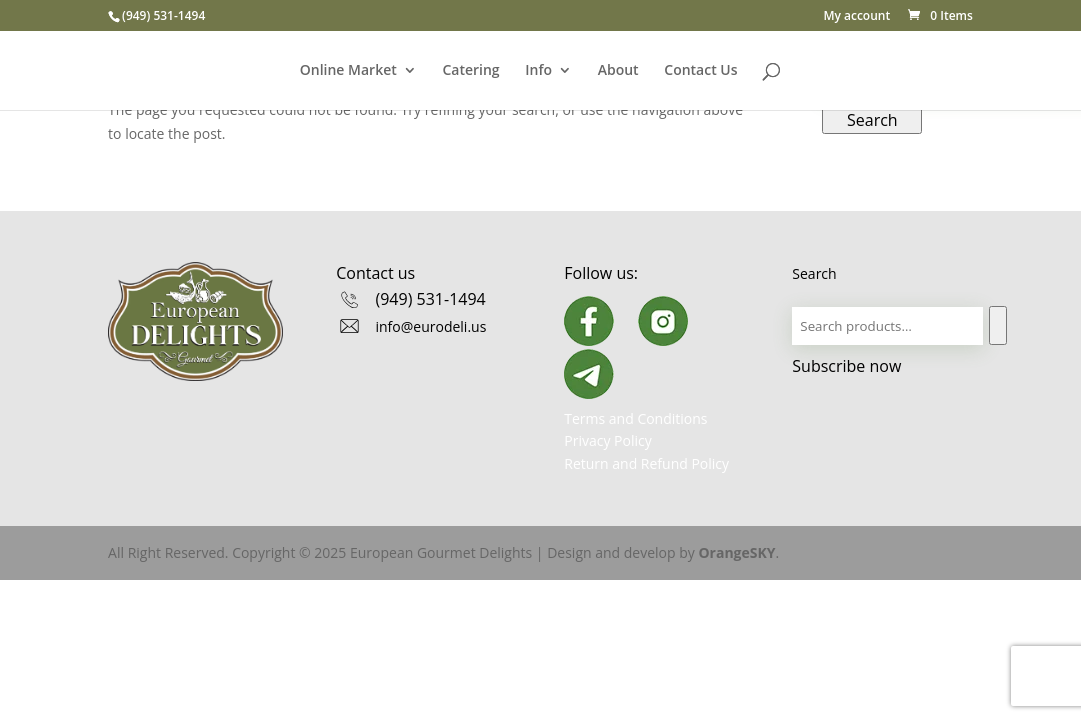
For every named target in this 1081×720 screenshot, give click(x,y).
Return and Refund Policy (646, 463)
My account (856, 17)
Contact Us (700, 71)
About (618, 71)
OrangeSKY (736, 552)
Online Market (348, 71)
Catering (470, 71)
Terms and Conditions (635, 418)
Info (538, 71)
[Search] (997, 325)
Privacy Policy (607, 440)
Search (872, 120)
